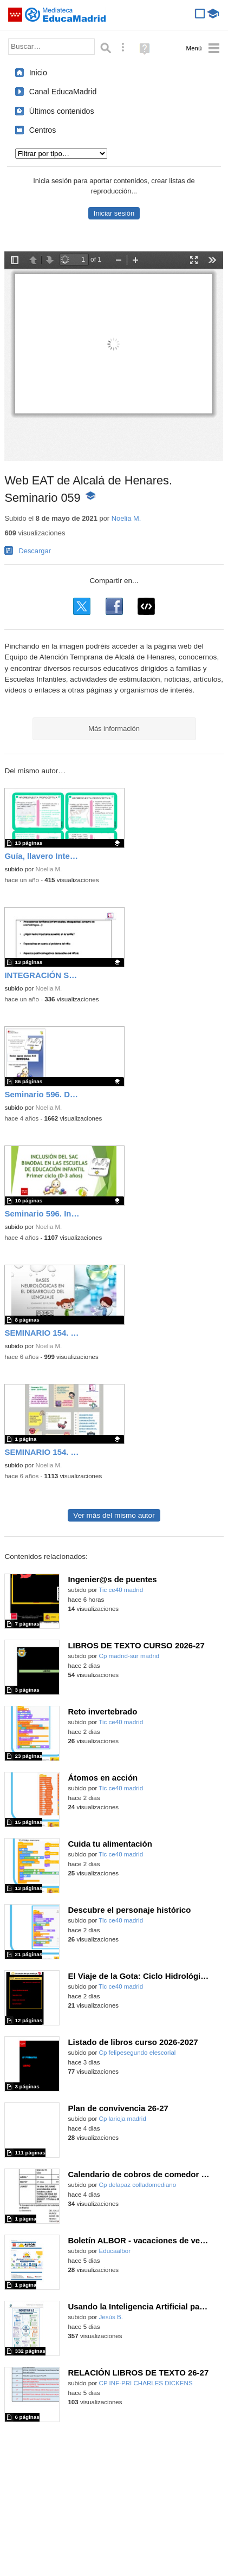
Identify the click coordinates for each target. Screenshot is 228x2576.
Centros (42, 130)
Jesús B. (111, 2317)
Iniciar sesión (114, 213)
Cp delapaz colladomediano (138, 2185)
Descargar (34, 551)
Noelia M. (126, 518)
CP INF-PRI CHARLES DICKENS (146, 2383)
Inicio (38, 72)
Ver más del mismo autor (113, 1515)
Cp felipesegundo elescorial (137, 2052)
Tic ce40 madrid (121, 1590)
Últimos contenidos (61, 111)
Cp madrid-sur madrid (129, 1656)
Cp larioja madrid (122, 2118)
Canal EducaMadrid (63, 91)
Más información (114, 728)
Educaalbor (115, 2251)
